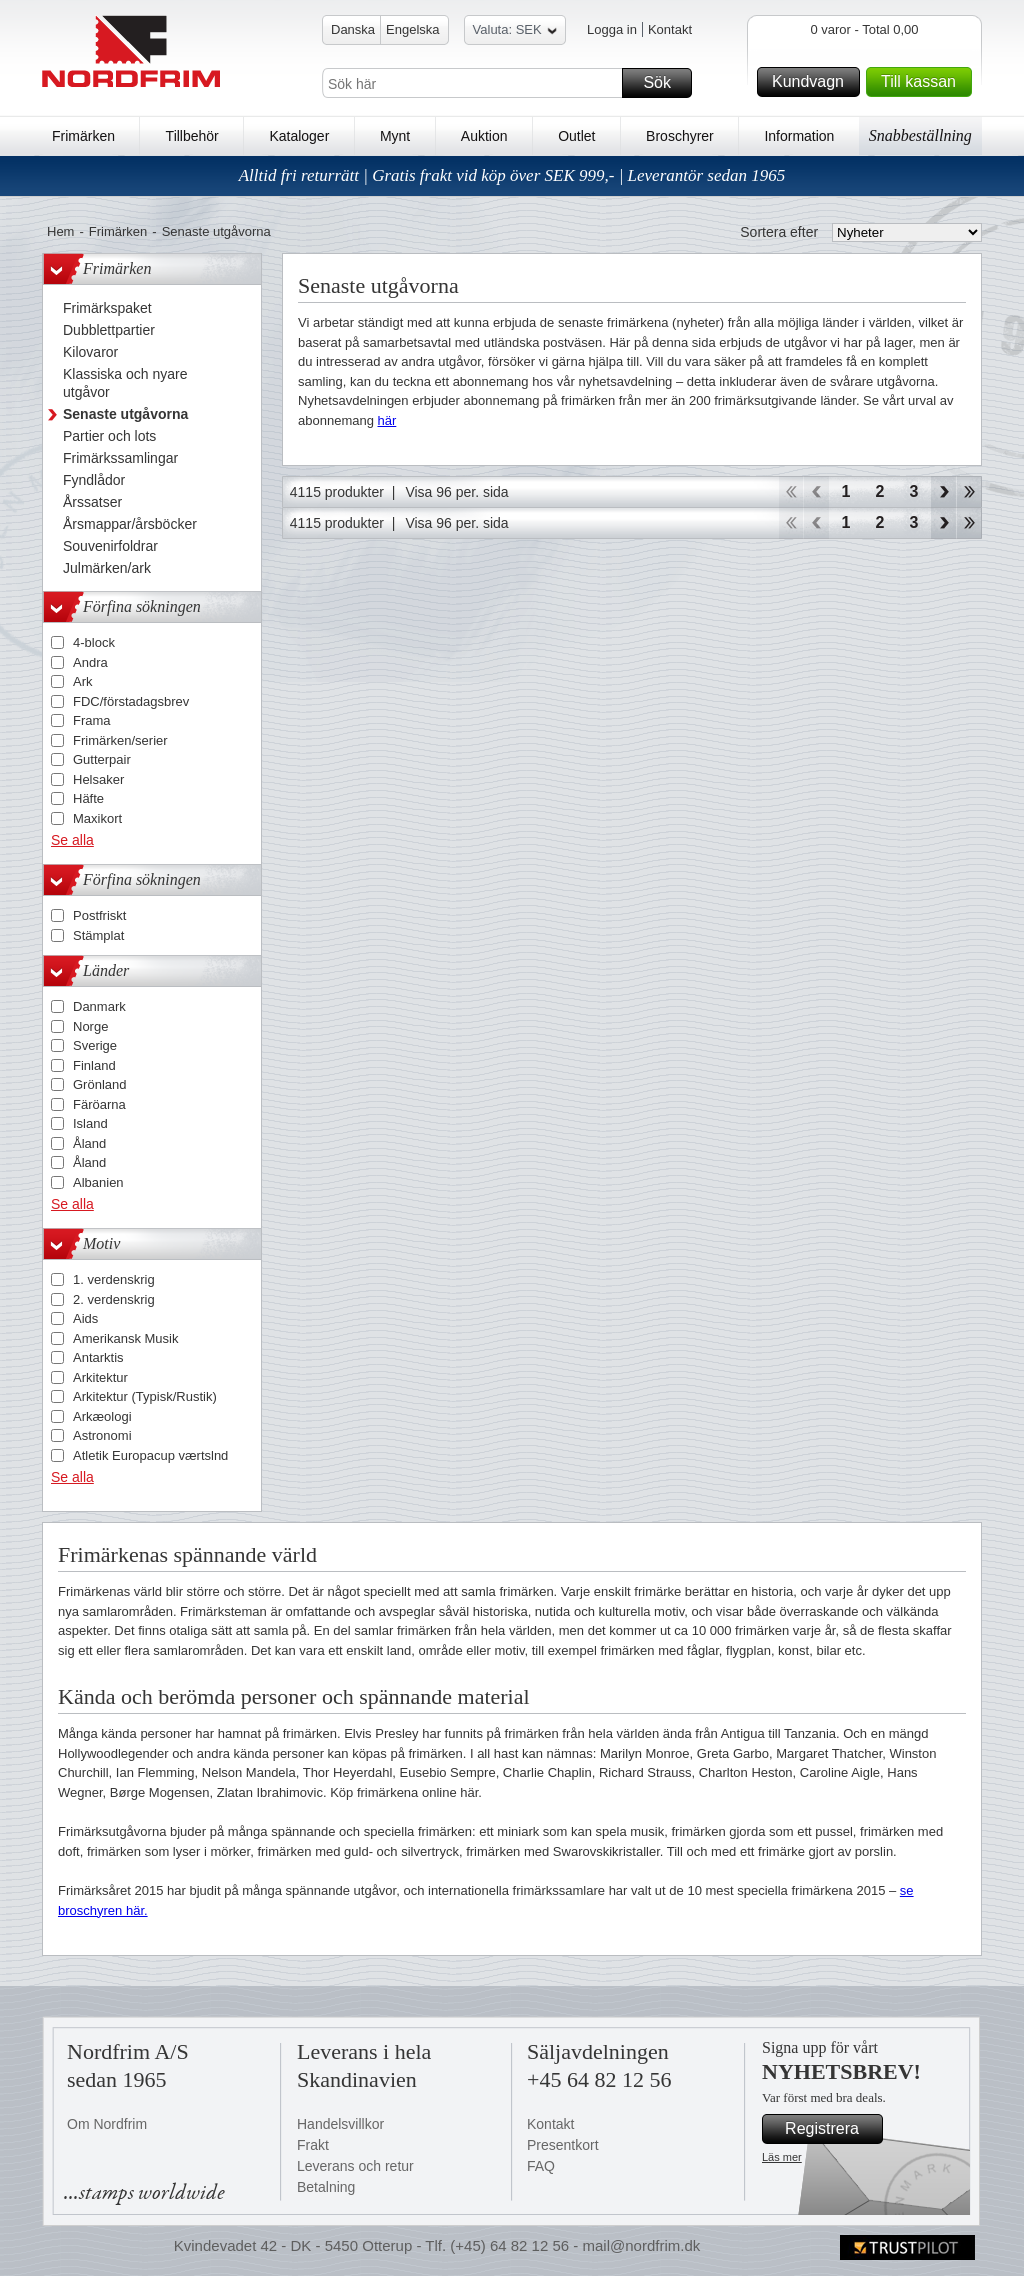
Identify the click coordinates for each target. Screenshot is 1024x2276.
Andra (90, 662)
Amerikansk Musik (125, 1338)
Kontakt (670, 29)
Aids (85, 1318)
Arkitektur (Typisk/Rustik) (145, 1396)
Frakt (313, 2145)
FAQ (541, 2166)
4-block (94, 642)
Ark (83, 681)
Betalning (326, 2187)
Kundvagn (813, 82)
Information (799, 136)
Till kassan (923, 82)
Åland (89, 1143)
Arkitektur (100, 1377)
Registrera (831, 2129)
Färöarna (99, 1104)
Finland (94, 1065)
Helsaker (98, 779)
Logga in (612, 29)
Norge (90, 1026)
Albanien (98, 1182)
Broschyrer (680, 136)
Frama (92, 720)
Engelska (412, 29)
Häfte (88, 798)
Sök (664, 83)
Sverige (95, 1045)
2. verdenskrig (114, 1299)
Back (816, 492)
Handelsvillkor (340, 2124)
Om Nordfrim (107, 2124)
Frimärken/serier (120, 740)
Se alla (72, 840)
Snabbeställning (920, 135)
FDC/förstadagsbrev (131, 701)
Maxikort (97, 818)
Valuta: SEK (515, 32)
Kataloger (299, 136)
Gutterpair (102, 759)
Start (790, 492)
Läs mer (782, 2157)
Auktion (484, 136)
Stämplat (98, 935)
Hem (60, 231)
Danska (353, 29)
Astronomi (102, 1435)
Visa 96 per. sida (456, 492)
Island (90, 1123)
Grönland (99, 1084)
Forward (943, 492)
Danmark (99, 1006)
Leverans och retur (355, 2166)
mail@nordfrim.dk (641, 2245)
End (969, 492)
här (387, 420)
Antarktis (98, 1357)
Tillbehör (192, 136)
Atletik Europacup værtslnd (150, 1455)
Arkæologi (102, 1416)
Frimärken (83, 136)
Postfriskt (99, 915)
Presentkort (563, 2145)
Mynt (395, 136)
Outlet (576, 136)
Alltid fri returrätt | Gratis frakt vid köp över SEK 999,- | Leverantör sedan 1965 (512, 175)
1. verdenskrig (114, 1279)
